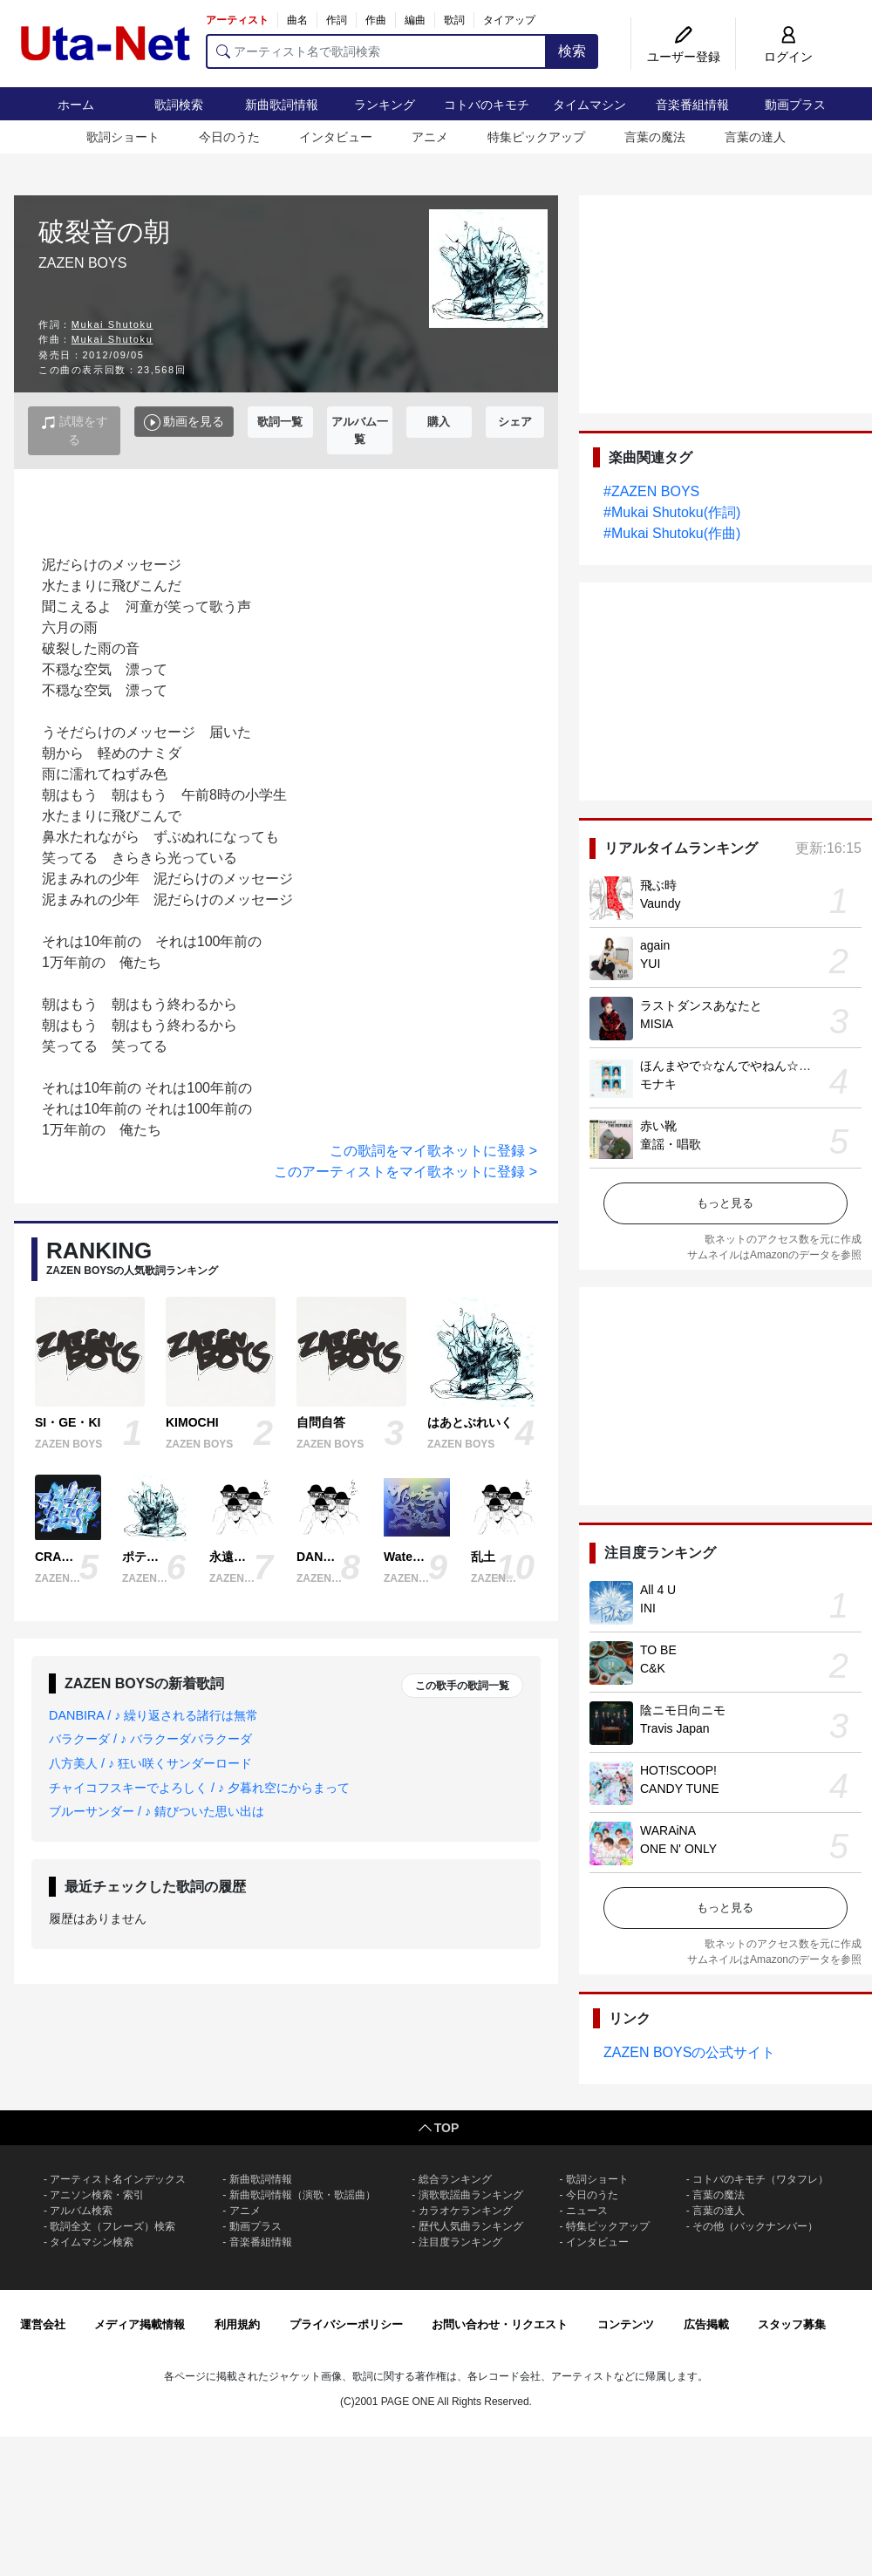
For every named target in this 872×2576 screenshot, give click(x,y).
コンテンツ (625, 2324)
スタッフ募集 (792, 2324)
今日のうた (229, 137)
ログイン (788, 57)
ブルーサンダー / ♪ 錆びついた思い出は (156, 1811)
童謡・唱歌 (670, 1144)
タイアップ (509, 20)
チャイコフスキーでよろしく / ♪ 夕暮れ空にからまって (199, 1788)
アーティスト (237, 20)
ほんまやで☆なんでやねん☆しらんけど (750, 1066)
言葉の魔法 (654, 137)
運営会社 (42, 2324)
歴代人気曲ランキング (471, 2226)
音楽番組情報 (692, 105)
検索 (572, 51)
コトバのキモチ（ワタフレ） (760, 2179)
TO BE (658, 1650)
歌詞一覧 (280, 421)
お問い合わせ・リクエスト (500, 2324)
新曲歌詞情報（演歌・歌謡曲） (302, 2195)
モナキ (658, 1084)
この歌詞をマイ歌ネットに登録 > (433, 1150)
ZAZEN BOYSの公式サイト (689, 2052)
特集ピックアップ (536, 137)
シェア (515, 421)
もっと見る (725, 1203)
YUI (650, 964)
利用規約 (237, 2324)
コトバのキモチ (486, 105)
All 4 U (658, 1590)
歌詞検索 (178, 105)
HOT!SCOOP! (678, 1770)
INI (648, 1608)
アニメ (430, 137)
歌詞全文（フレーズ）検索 (112, 2226)
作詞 (336, 20)
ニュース (587, 2211)
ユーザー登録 (683, 57)
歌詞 (454, 20)
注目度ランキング (460, 2242)
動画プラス (795, 105)
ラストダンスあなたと (701, 1005)
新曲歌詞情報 (281, 105)
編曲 (415, 20)
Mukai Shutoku (112, 324)
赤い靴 (658, 1126)
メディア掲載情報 (139, 2324)
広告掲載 (706, 2324)
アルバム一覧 (359, 430)
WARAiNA (668, 1830)
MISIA (656, 1024)
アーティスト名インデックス (118, 2179)
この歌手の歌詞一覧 (462, 1686)
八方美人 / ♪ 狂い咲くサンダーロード (150, 1763)
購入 (438, 421)
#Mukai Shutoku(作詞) (671, 512)
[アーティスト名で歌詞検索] (376, 51)
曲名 (297, 20)
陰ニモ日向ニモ (683, 1710)
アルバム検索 (81, 2211)
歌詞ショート (123, 137)
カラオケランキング (466, 2211)
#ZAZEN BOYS (651, 491)
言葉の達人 (755, 137)
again (655, 945)
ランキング (384, 105)
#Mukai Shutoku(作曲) (671, 533)
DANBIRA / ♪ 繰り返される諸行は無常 (153, 1715)
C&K (652, 1668)
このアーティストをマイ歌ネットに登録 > (405, 1171)
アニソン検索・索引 (97, 2195)
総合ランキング (455, 2179)
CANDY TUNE (679, 1789)
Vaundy (660, 903)
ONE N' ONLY (678, 1849)
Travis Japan (675, 1728)
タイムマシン (589, 105)
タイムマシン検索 (91, 2242)
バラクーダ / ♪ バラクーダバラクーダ (150, 1739)
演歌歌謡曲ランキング (471, 2195)
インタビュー (335, 137)
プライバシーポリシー (346, 2324)
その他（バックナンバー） (755, 2226)
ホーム (76, 105)
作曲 (375, 20)
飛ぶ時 (658, 885)
